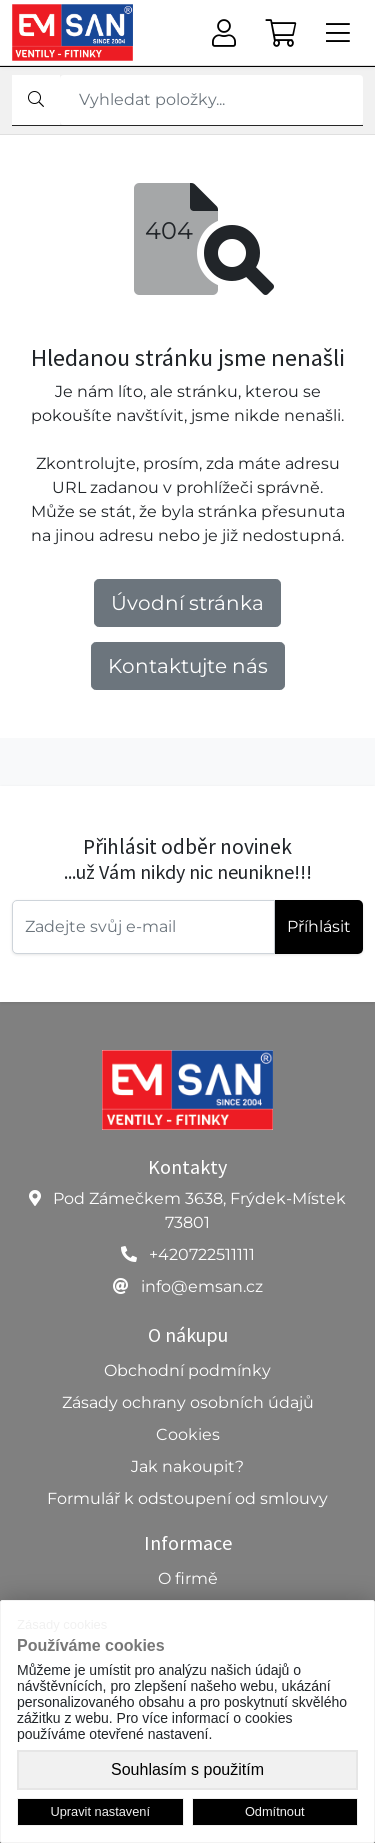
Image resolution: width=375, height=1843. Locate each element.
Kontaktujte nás (188, 666)
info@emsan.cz (202, 1286)
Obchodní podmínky (187, 1370)
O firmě (188, 1578)
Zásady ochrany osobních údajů (188, 1402)
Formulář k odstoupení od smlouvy (187, 1498)
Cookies (188, 1434)
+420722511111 (202, 1254)
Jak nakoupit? (187, 1466)
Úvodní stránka (187, 603)
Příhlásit (319, 926)
